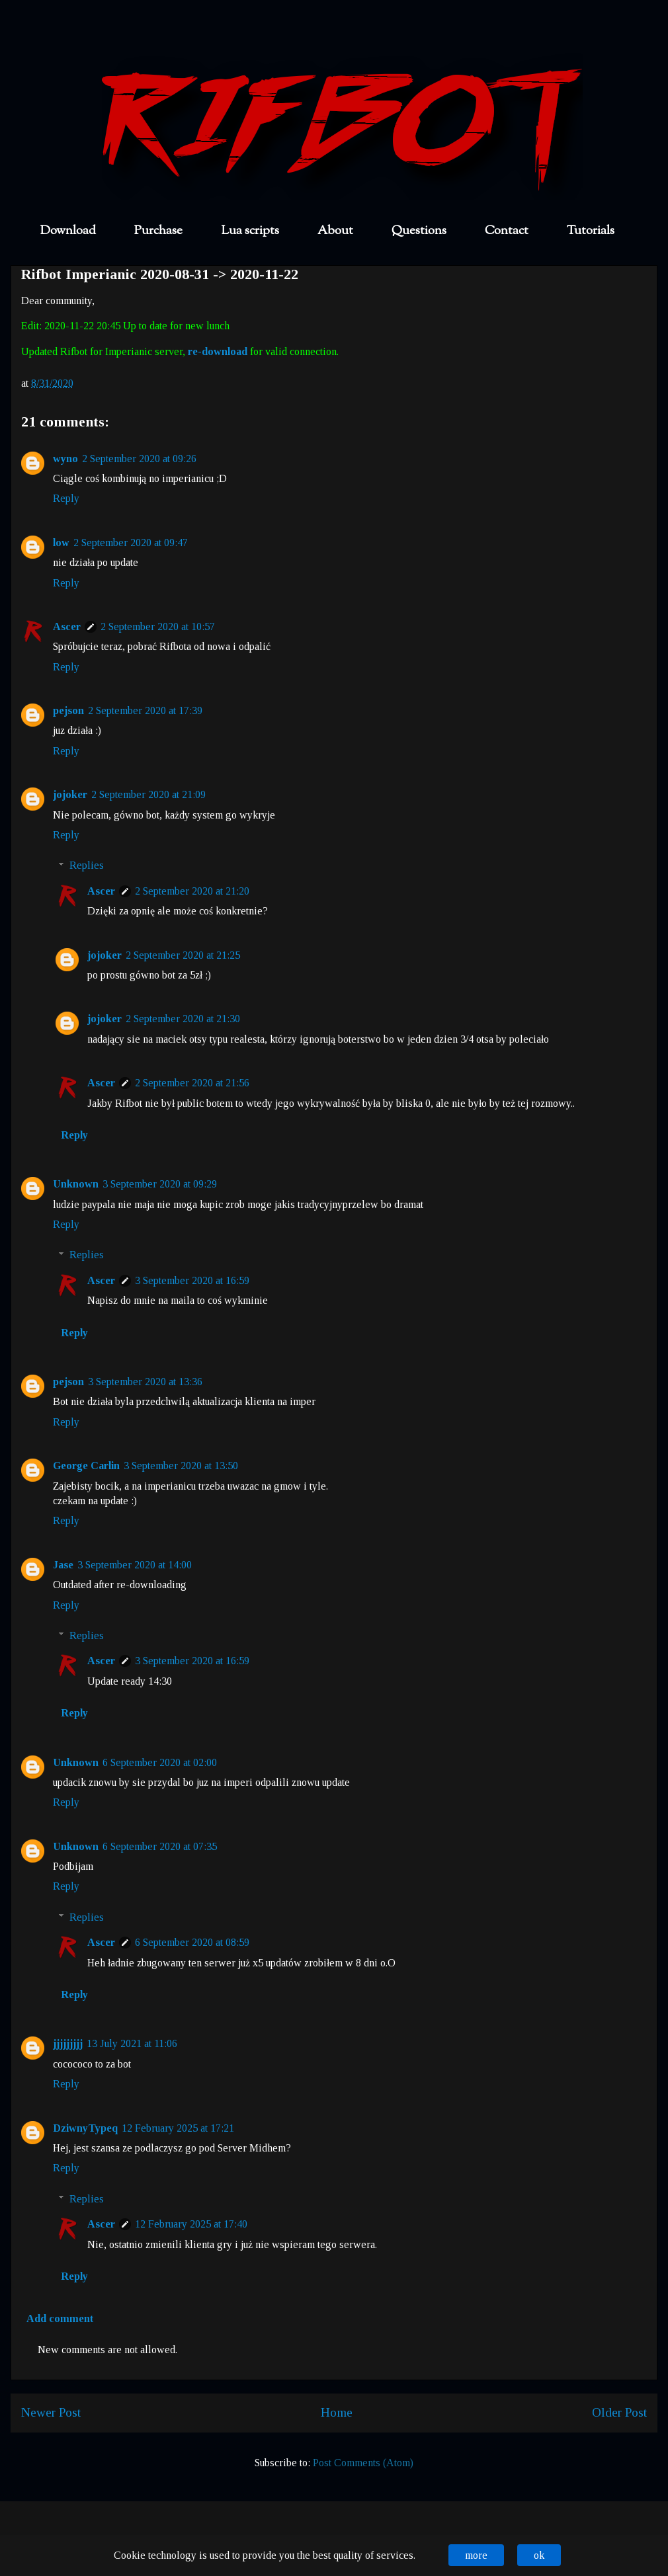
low (61, 542)
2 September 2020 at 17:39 (145, 710)
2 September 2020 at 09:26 (139, 458)
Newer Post (51, 2412)
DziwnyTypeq (85, 2128)
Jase (63, 1564)
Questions (419, 231)
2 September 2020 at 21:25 (183, 955)
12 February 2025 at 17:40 (191, 2224)
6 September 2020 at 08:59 (192, 1942)
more (476, 2555)
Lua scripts (250, 231)
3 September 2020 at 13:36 (145, 1381)
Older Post (619, 2412)
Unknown (76, 1183)
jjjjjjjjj (68, 2043)
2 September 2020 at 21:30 (183, 1018)
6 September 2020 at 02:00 (160, 1762)
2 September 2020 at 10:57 (158, 626)
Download (68, 231)
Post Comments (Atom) (363, 2462)
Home (337, 2412)
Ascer (67, 626)
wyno (65, 458)
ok (539, 2555)
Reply (66, 498)
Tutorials (590, 231)
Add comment (59, 2318)
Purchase (158, 231)
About (335, 231)
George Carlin (86, 1465)
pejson (68, 710)
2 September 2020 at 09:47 (130, 542)
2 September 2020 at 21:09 (148, 794)
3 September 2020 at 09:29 (160, 1183)
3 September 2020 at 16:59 (192, 1280)
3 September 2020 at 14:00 (134, 1564)
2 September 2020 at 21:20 (192, 891)
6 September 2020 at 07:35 (160, 1846)
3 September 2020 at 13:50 (181, 1465)
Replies (86, 865)
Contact (506, 231)
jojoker (70, 794)
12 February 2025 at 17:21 (178, 2128)
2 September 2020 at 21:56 (192, 1082)
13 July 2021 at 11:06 (132, 2043)
